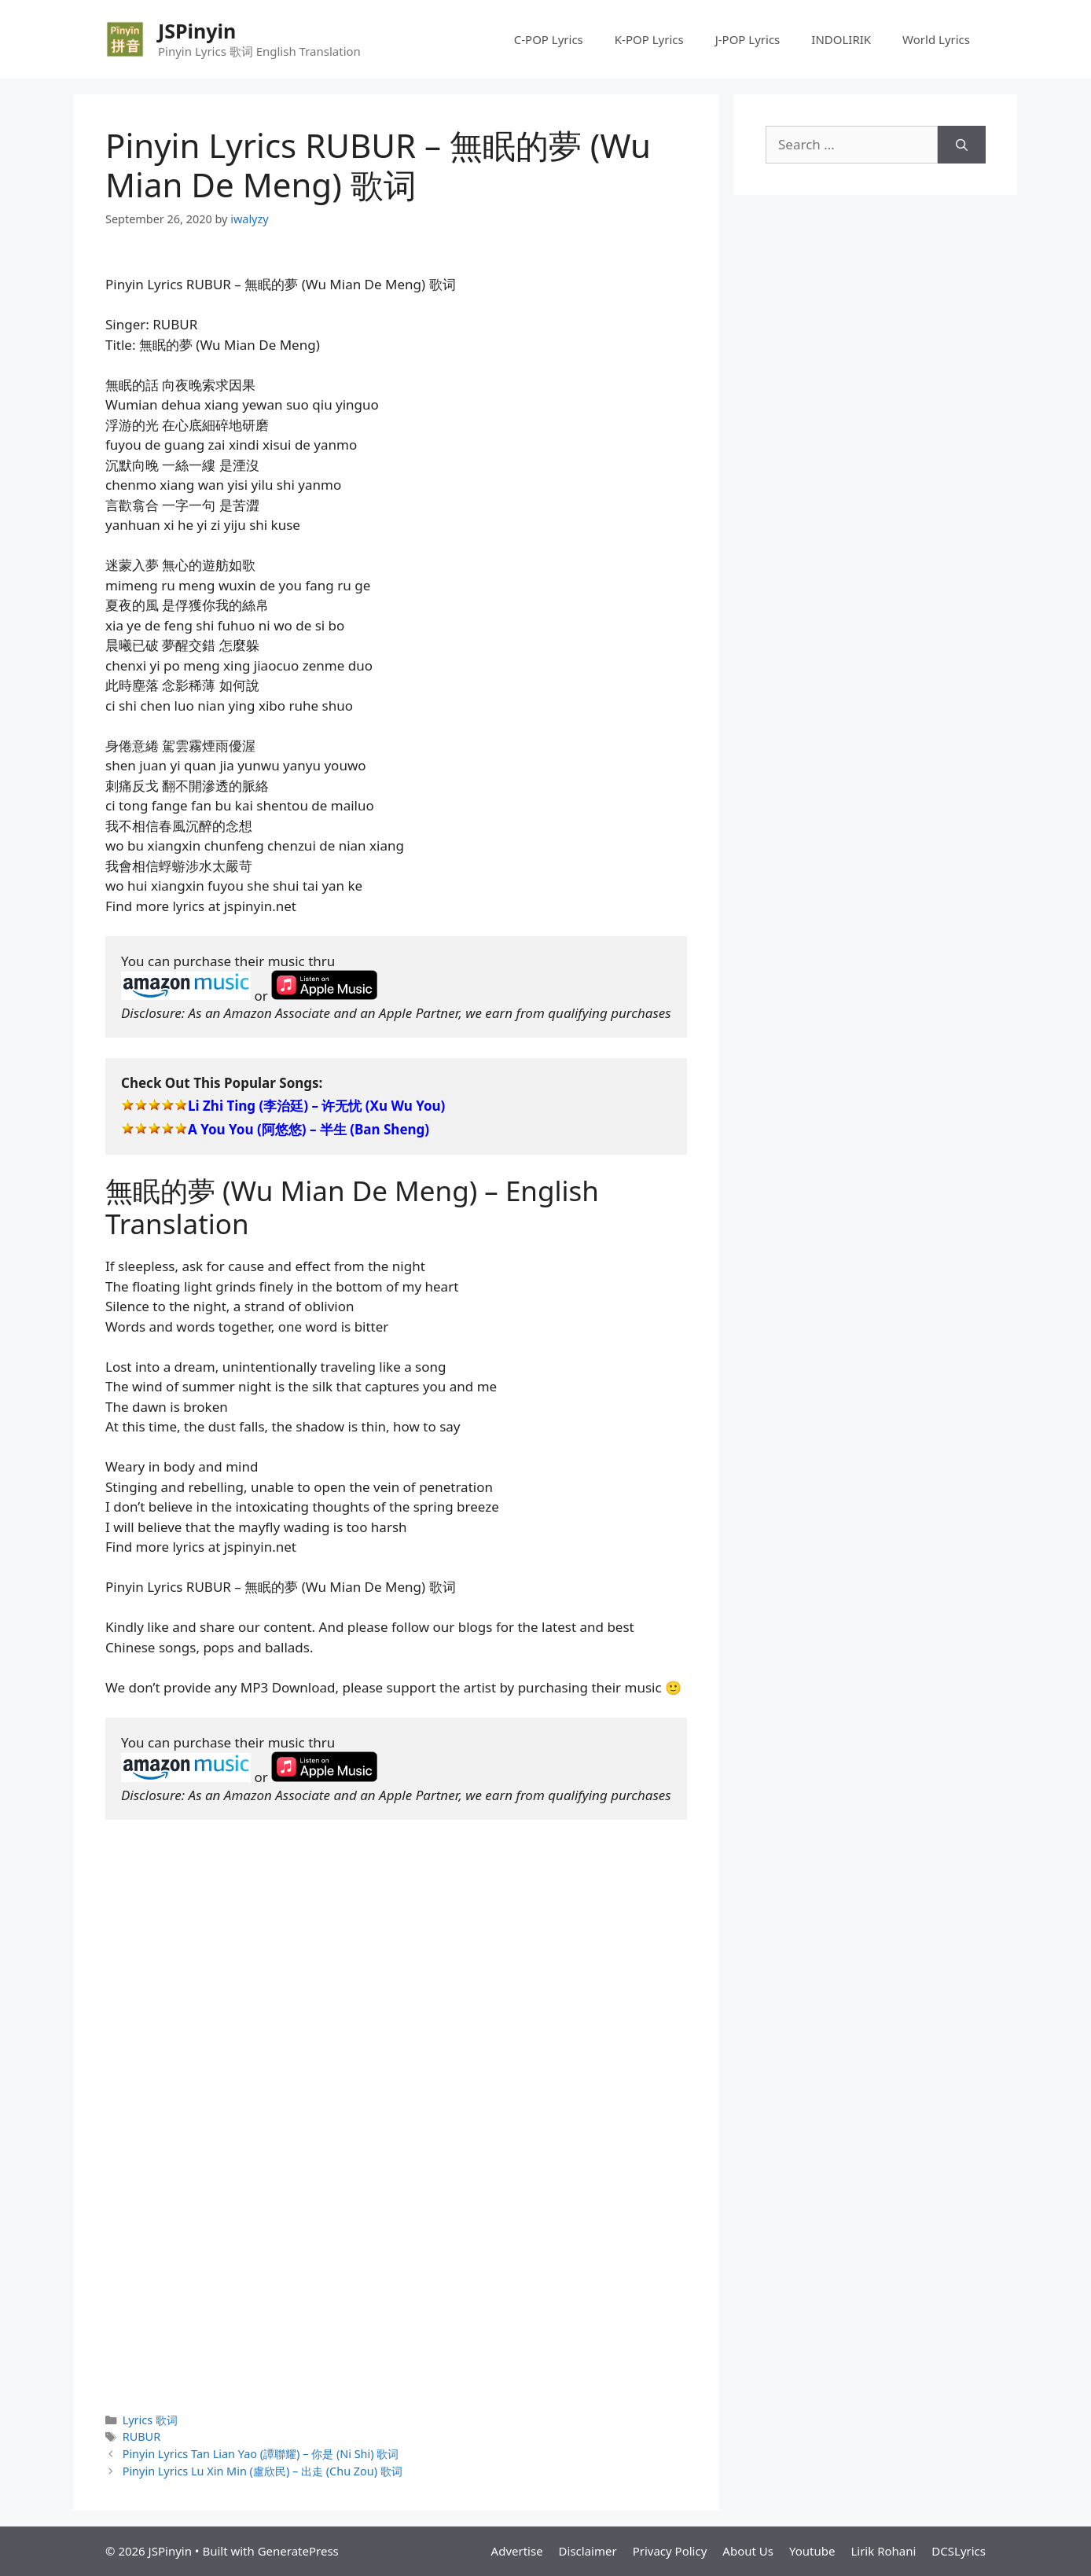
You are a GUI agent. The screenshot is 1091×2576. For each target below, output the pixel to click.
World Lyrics (936, 39)
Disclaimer (588, 2551)
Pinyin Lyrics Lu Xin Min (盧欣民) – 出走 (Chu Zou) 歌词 (262, 2471)
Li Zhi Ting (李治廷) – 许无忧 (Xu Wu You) (316, 1106)
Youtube (812, 2551)
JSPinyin (197, 30)
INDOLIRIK (841, 39)
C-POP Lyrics (548, 39)
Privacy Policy (670, 2551)
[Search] (962, 145)
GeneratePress (298, 2551)
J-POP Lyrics (748, 39)
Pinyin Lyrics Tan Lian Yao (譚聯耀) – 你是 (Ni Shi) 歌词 (261, 2453)
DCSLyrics (958, 2551)
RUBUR (141, 2436)
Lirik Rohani (883, 2551)
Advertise (517, 2551)
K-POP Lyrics (649, 39)
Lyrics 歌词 (150, 2419)
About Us (747, 2551)
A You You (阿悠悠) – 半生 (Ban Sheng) (308, 1129)
